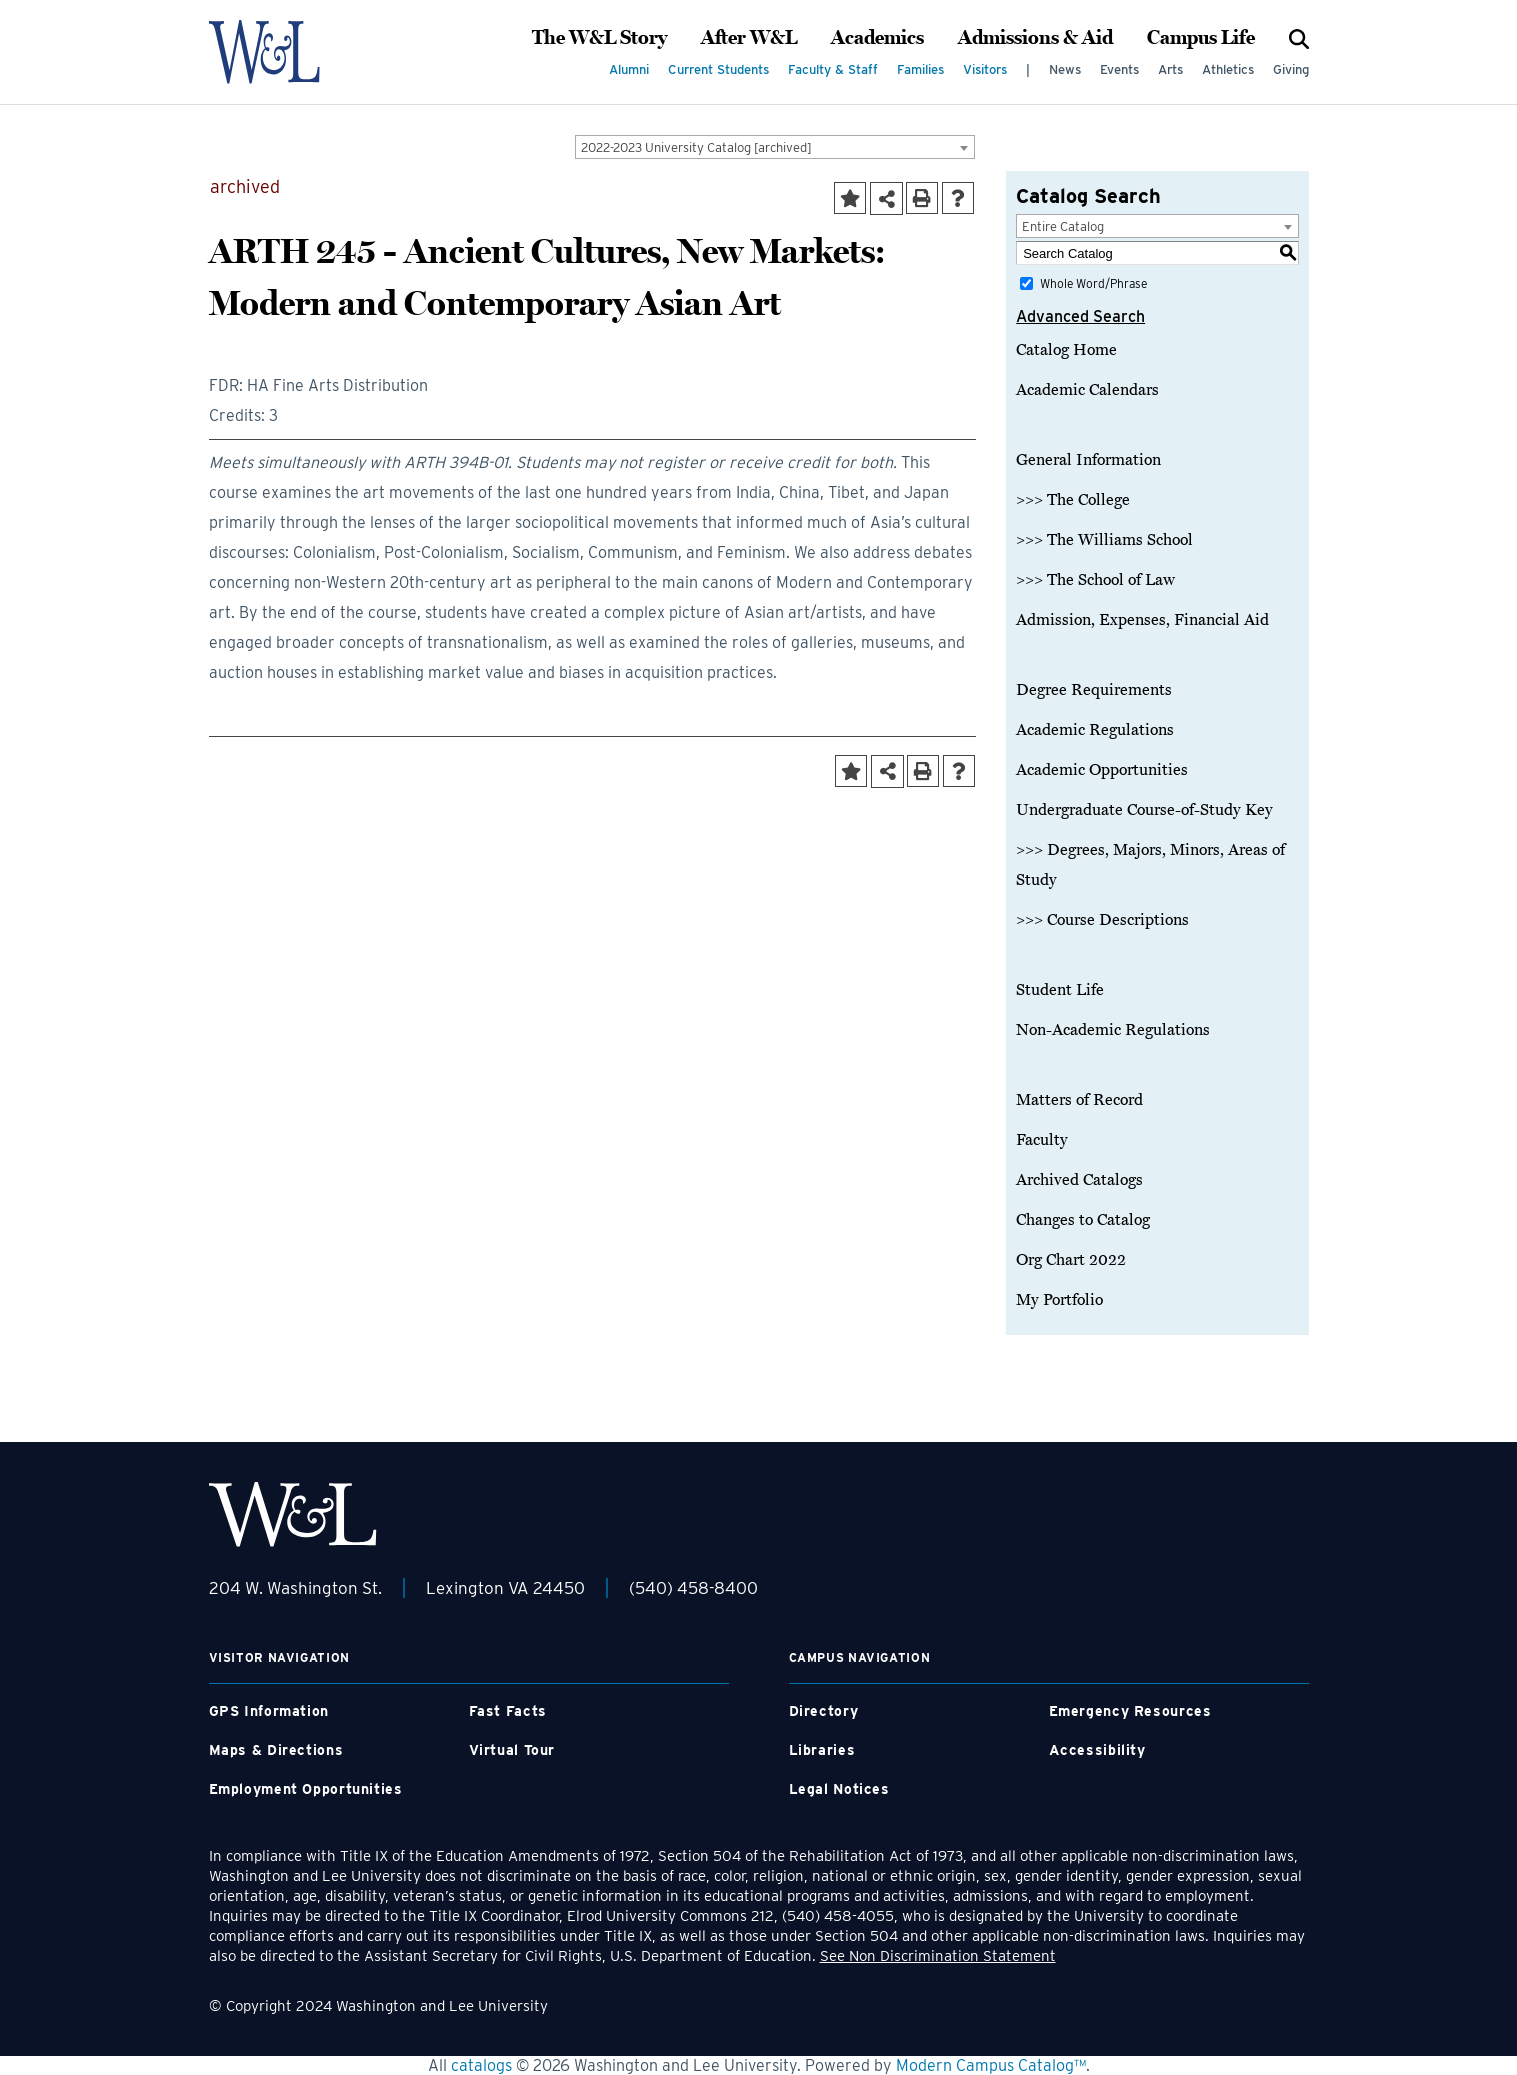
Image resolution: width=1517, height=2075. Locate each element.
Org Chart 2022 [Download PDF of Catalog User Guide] (1071, 1260)
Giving (1291, 69)
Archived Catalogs (1079, 1180)
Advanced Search (1080, 316)
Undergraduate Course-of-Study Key (1144, 810)
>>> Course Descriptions (1102, 920)
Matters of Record (1079, 1100)
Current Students (718, 69)
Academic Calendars (1087, 390)
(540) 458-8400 (693, 1588)
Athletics (1228, 69)
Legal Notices (839, 1789)
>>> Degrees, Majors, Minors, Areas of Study (1150, 865)
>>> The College (1073, 500)
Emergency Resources (1130, 1711)
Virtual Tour (512, 1750)
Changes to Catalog (1083, 1220)
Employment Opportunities (306, 1789)
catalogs (481, 2065)
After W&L (749, 38)
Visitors (985, 69)
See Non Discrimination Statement (938, 1956)
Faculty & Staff (833, 69)
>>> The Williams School (1104, 540)
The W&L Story (599, 38)
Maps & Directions (276, 1750)
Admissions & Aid (1035, 38)
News (1065, 69)
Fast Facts (508, 1711)
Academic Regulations (1095, 730)
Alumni (629, 69)
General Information (1088, 460)
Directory (824, 1711)
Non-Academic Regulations (1113, 1030)
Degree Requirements (1094, 690)
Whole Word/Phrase (1093, 283)
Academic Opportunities (1102, 770)
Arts (1170, 69)
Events (1119, 69)
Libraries (822, 1750)
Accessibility (1097, 1750)
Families (920, 69)
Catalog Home (1066, 350)
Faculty (1042, 1140)
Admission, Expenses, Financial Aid (1142, 620)
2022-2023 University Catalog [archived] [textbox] (696, 147)
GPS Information (269, 1711)
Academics (877, 38)
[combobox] (775, 147)
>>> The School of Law (1095, 580)
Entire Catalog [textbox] (1063, 226)
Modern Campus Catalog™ (991, 2065)
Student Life (1060, 990)
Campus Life (1201, 38)
